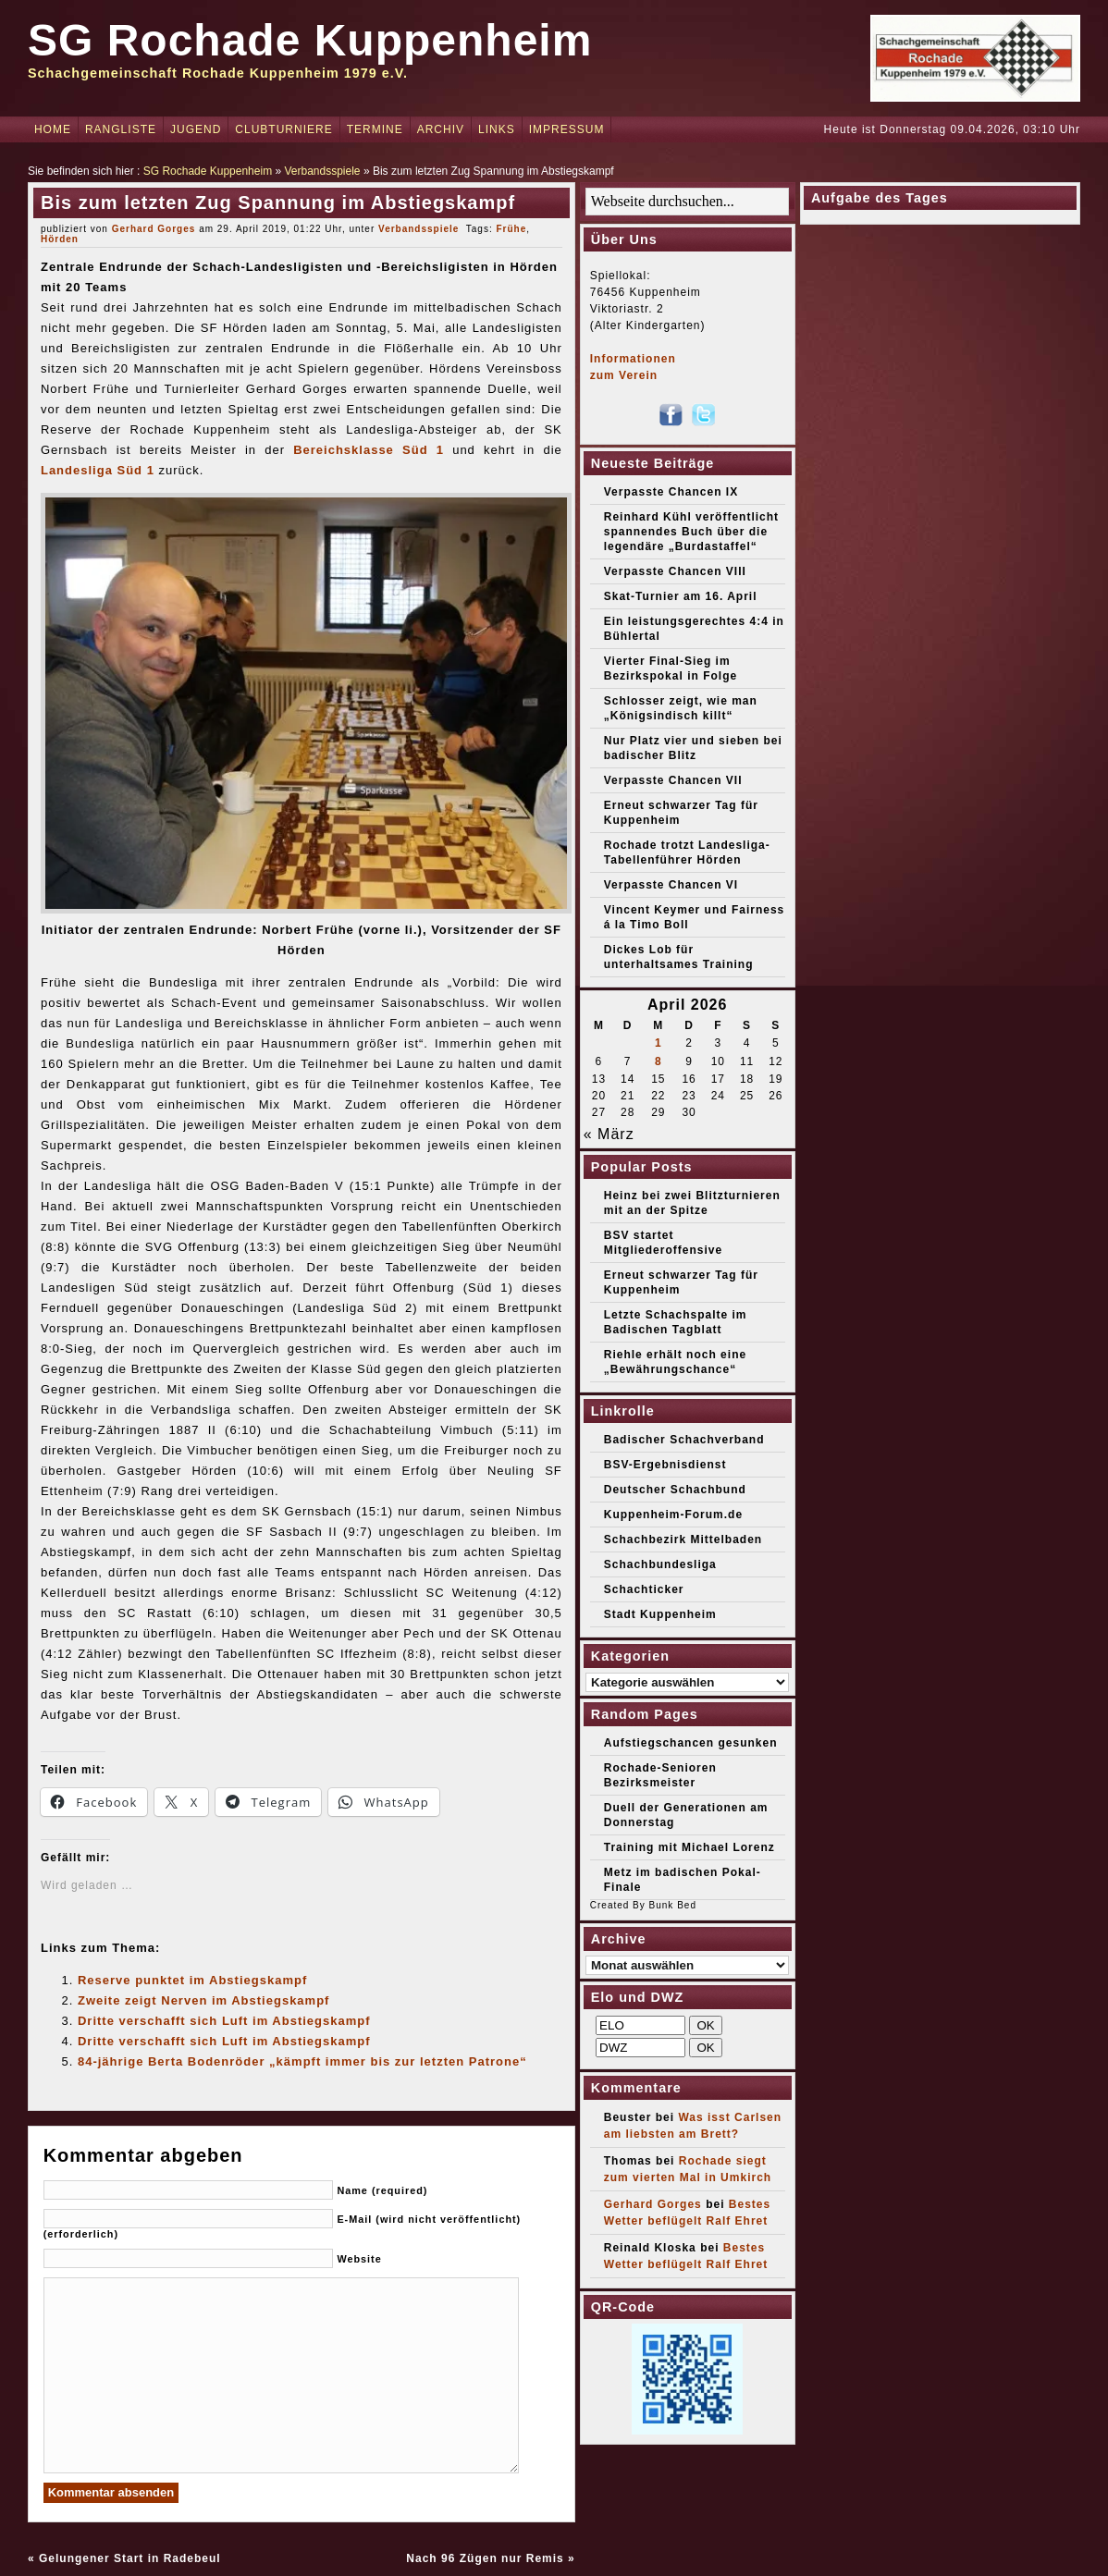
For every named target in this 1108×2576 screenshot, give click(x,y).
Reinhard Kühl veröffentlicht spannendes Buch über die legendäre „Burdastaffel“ (691, 531)
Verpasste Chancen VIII (675, 571)
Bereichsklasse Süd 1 (368, 450)
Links (496, 129)
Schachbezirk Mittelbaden (683, 1539)
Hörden (60, 239)
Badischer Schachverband (684, 1439)
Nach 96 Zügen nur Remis (484, 2558)
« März (609, 1134)
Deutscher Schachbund (675, 1489)
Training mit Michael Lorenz (689, 1847)
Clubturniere (283, 129)
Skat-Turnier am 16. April (680, 596)
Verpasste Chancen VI (671, 884)
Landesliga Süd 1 (97, 470)
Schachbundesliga (660, 1564)
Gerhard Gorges (154, 229)
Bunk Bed (672, 1905)
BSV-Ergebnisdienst (665, 1464)
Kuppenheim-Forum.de (673, 1514)
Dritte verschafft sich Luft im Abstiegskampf (224, 2021)
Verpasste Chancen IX (671, 491)
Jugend (195, 129)
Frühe (511, 229)
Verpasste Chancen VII (673, 780)
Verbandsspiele (322, 171)
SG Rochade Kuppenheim (310, 40)
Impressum (567, 129)
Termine (375, 129)
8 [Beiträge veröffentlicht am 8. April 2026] (658, 1061)
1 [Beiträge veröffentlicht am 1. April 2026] (658, 1043)
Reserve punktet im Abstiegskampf (192, 1980)
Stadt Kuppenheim (660, 1614)
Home (52, 129)
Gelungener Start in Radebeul (130, 2558)
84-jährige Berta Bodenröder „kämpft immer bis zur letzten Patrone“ (302, 2061)
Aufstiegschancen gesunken (691, 1742)
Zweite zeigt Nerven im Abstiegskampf (203, 2000)
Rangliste (120, 129)
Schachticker (644, 1589)
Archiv (440, 129)
